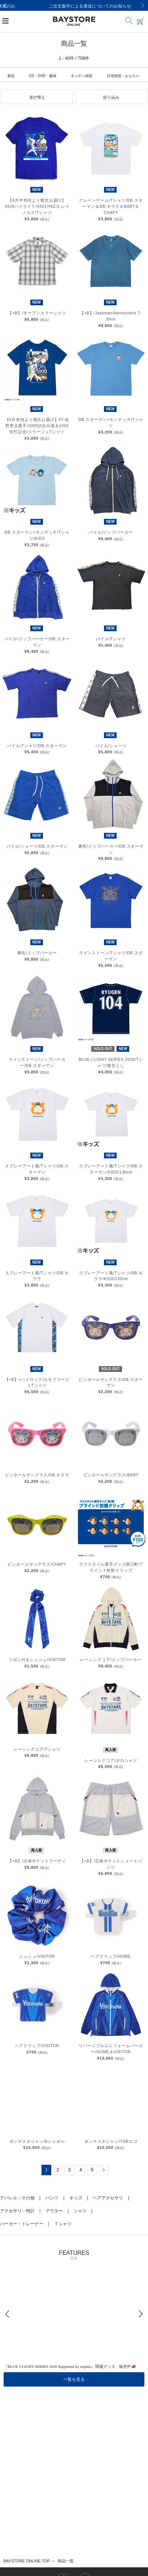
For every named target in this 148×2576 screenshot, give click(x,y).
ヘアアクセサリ (108, 2197)
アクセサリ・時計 (17, 2210)
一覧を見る (74, 2379)
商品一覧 (66, 2561)
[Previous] (5, 5)
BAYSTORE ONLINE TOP (27, 2561)
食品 (10, 76)
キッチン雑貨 (81, 76)
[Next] (142, 5)
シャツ (80, 2210)
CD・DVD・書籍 (42, 76)
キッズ (75, 2197)
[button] (37, 96)
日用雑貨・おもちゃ (123, 76)
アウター (54, 2210)
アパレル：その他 (17, 2197)
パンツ (51, 2197)
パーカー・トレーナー (21, 2223)
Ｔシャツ (62, 2223)
